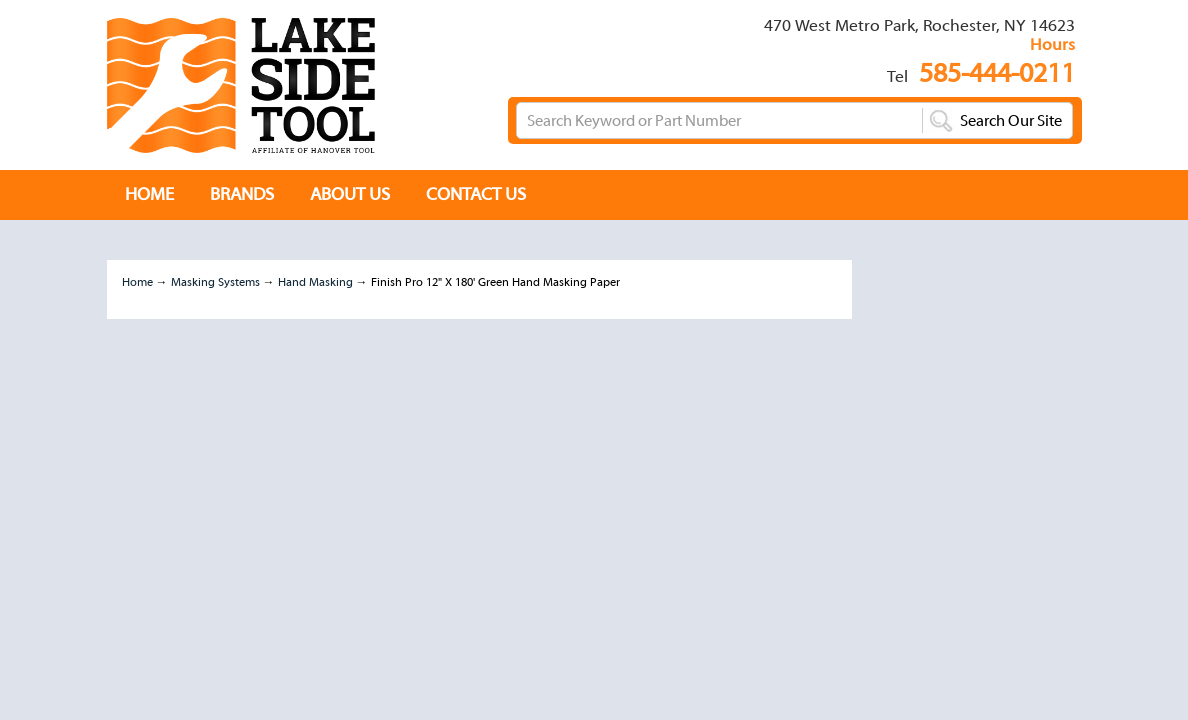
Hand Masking (315, 282)
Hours (1052, 44)
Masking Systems (215, 282)
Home (137, 282)
